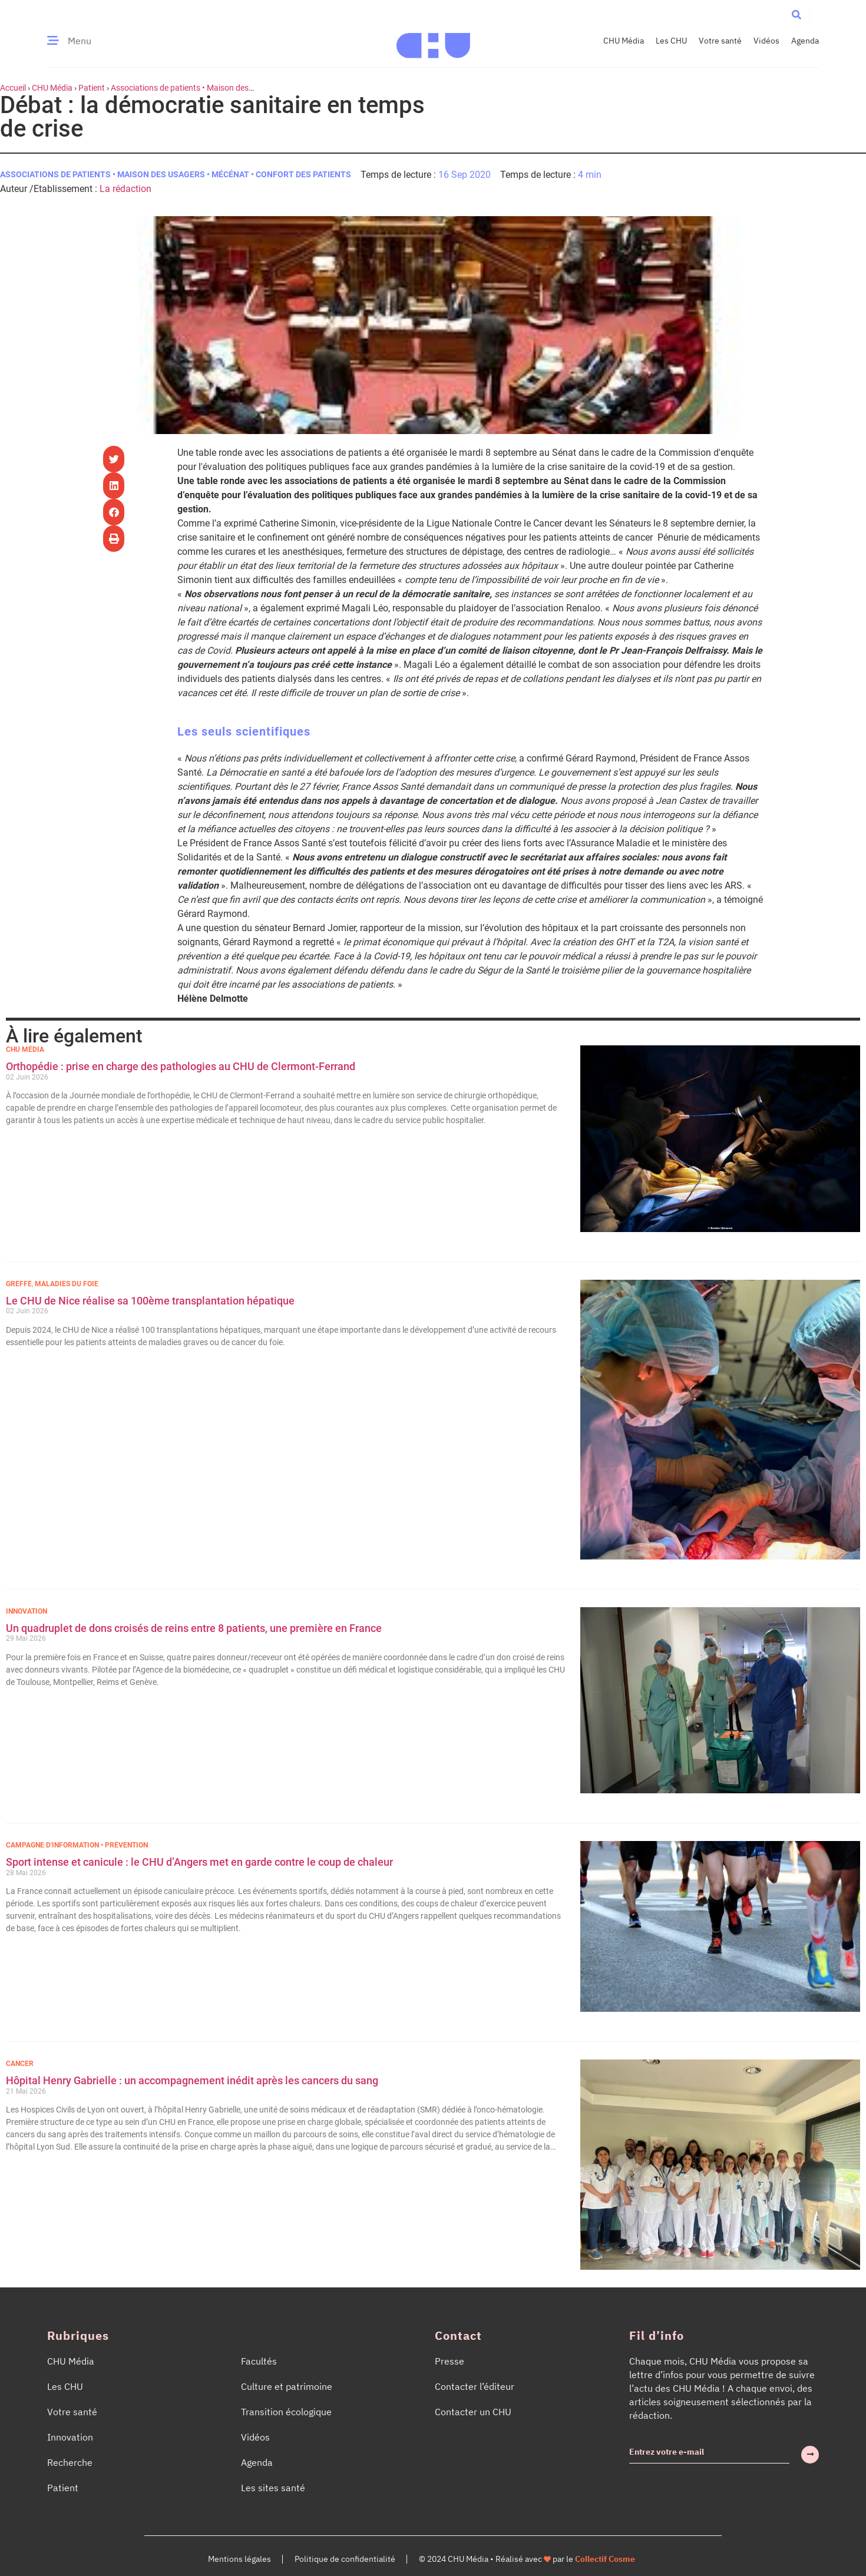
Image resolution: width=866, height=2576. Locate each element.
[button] (796, 15)
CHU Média (623, 40)
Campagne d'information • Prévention (77, 1845)
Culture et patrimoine (286, 2386)
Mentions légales (239, 2559)
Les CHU (671, 40)
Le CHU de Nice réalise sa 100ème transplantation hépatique (150, 1300)
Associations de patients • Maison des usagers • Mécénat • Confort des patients (175, 174)
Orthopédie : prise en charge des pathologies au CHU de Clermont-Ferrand (182, 1066)
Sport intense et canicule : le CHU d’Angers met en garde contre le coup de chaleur (199, 1862)
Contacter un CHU (473, 2412)
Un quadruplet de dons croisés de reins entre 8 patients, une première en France (195, 1628)
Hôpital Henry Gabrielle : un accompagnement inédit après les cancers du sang (193, 2080)
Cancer (20, 2064)
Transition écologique (286, 2412)
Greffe (19, 1284)
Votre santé (720, 40)
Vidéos (766, 40)
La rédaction (125, 188)
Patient (91, 87)
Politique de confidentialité (345, 2559)
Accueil (13, 87)
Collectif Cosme (605, 2559)
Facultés (259, 2361)
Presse (449, 2361)
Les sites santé (273, 2488)
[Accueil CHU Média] (433, 40)
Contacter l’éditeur (474, 2386)
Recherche (69, 2462)
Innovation (26, 1611)
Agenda (805, 40)
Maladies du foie (66, 1284)
